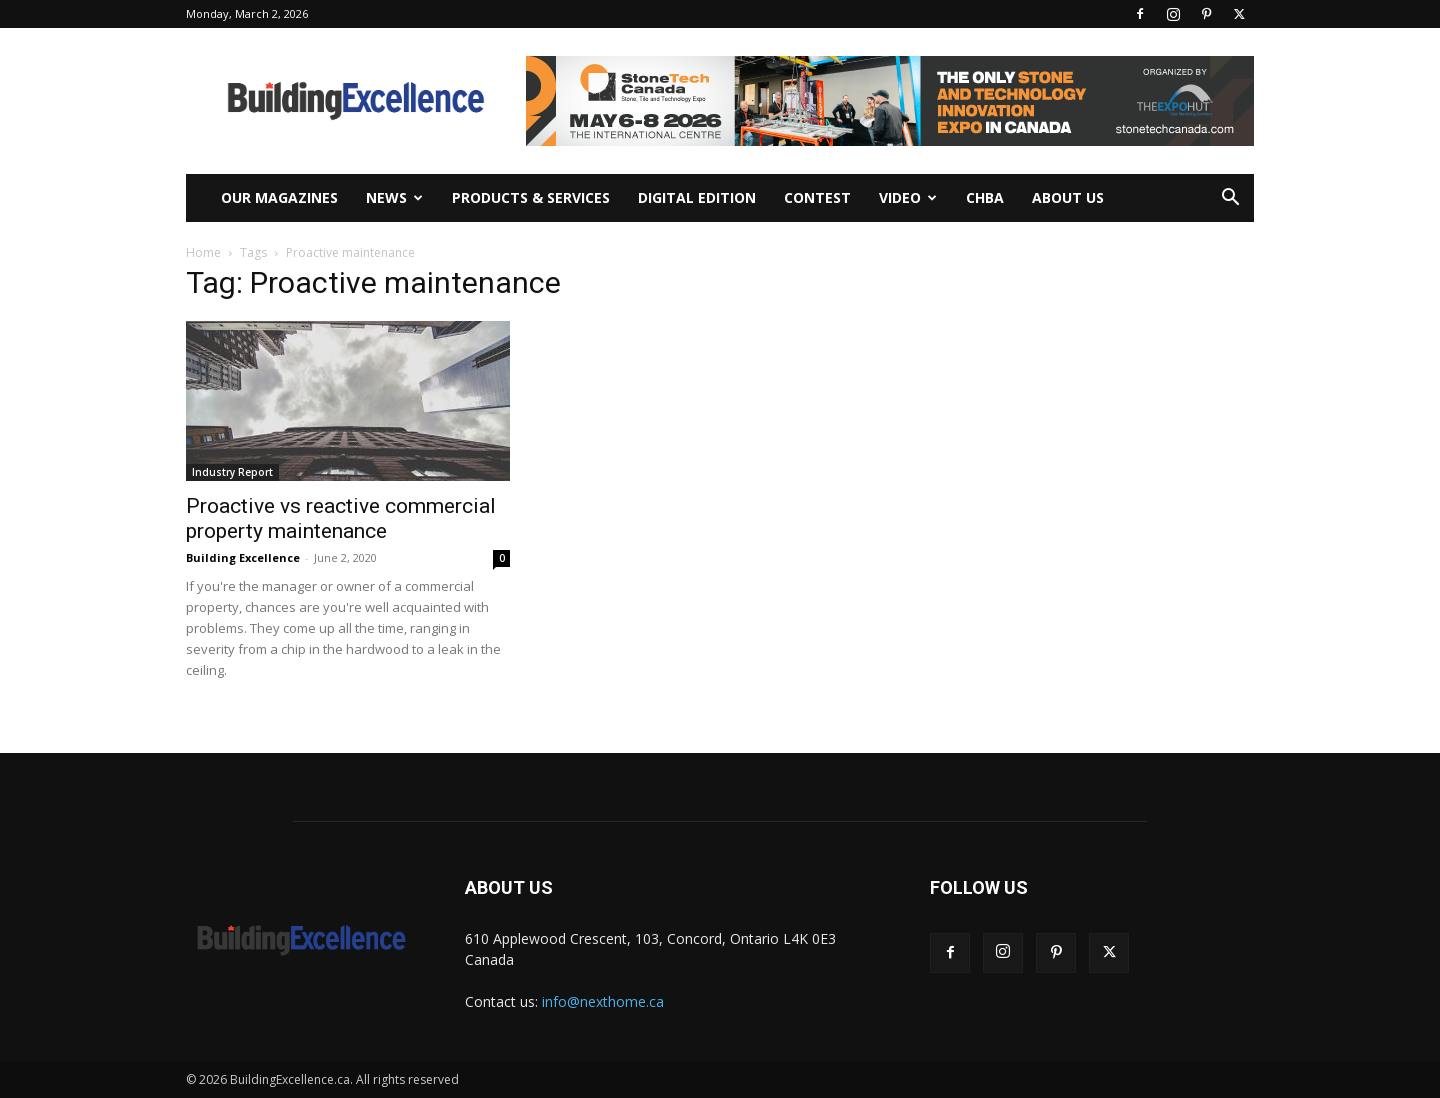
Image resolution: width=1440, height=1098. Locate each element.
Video (908, 197)
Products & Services (531, 197)
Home (203, 252)
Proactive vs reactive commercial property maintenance (341, 518)
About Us (1068, 197)
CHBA (985, 197)
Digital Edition (697, 197)
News (394, 197)
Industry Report (232, 472)
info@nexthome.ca (603, 1001)
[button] (1230, 199)
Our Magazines (279, 197)
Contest (817, 197)
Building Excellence (243, 557)
